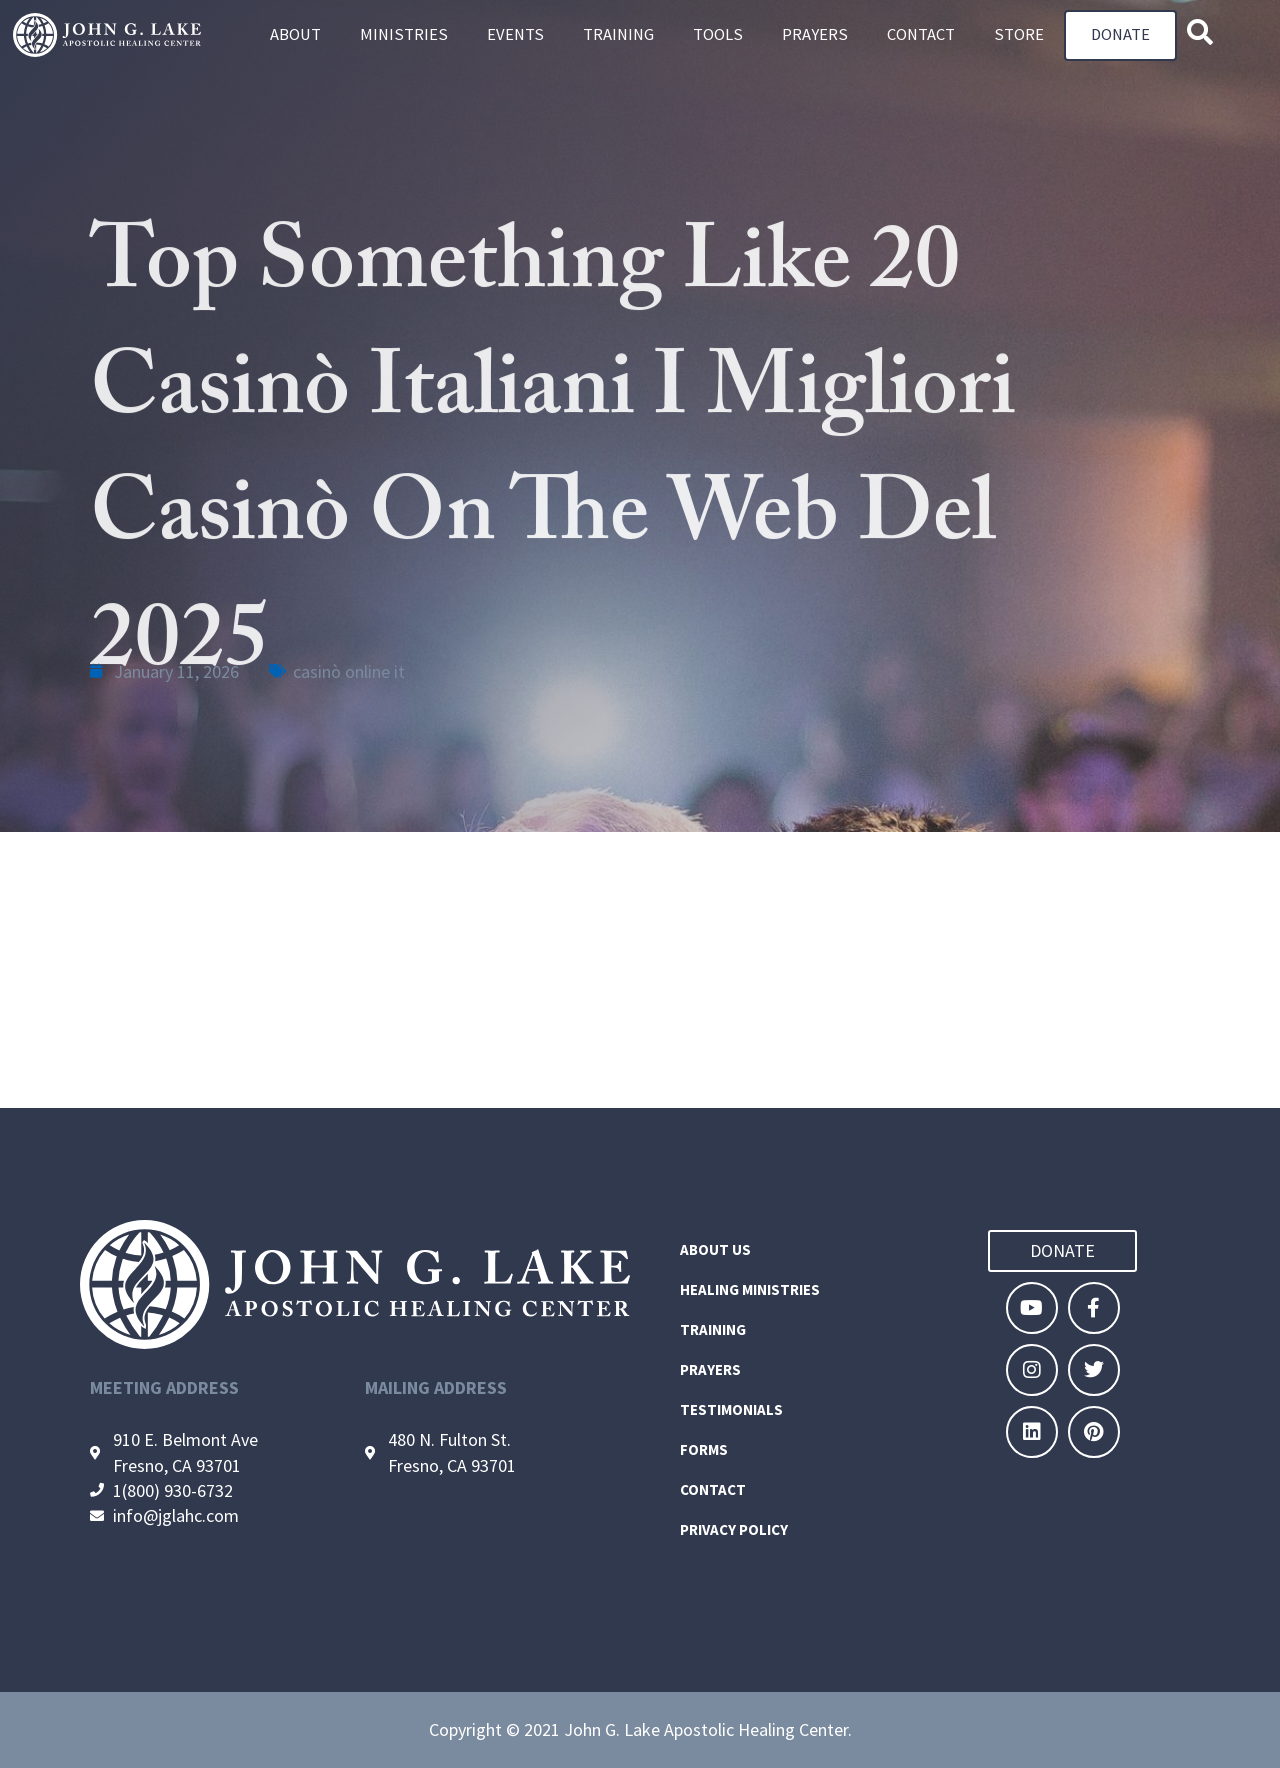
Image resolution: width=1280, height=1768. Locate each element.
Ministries (404, 35)
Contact (921, 35)
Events (515, 35)
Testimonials (731, 1409)
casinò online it (349, 671)
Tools (718, 35)
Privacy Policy (734, 1529)
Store (1019, 35)
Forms (704, 1449)
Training (618, 35)
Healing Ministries (750, 1289)
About (295, 35)
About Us (715, 1249)
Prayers (815, 35)
